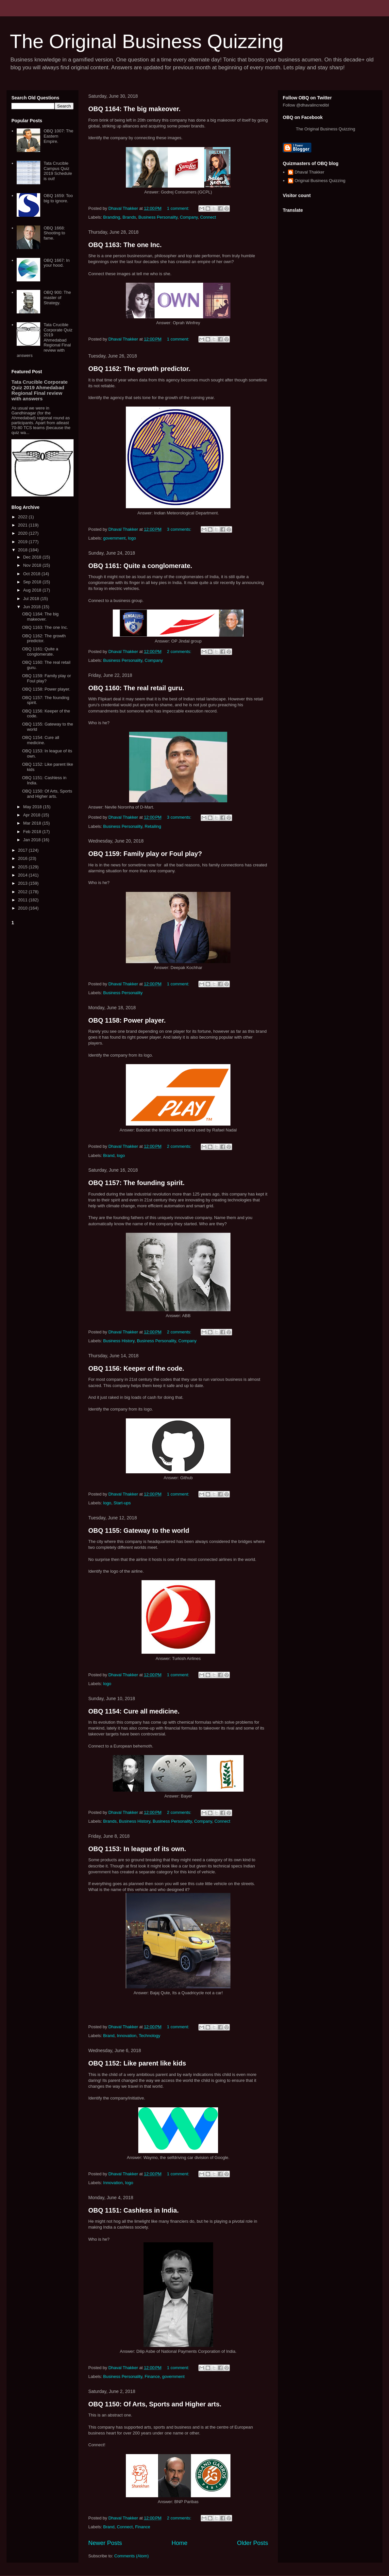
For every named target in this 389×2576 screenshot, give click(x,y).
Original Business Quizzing (320, 180)
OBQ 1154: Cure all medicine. (133, 1711)
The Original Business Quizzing (146, 41)
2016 (23, 858)
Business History (119, 1340)
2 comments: (180, 651)
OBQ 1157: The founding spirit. (136, 1182)
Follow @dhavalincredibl (306, 105)
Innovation (126, 2035)
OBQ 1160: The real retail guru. (136, 688)
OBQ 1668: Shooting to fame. (54, 233)
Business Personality (158, 217)
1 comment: (179, 208)
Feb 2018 (32, 831)
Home (180, 2543)
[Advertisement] (42, 1026)
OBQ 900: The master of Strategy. (57, 297)
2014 (23, 875)
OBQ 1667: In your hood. (56, 263)
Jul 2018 (32, 598)
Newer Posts (105, 2543)
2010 (23, 908)
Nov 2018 (32, 565)
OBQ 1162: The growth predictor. (139, 368)
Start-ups (122, 1502)
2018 (23, 549)
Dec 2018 (32, 557)
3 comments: (180, 529)
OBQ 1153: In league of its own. (137, 1848)
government (114, 538)
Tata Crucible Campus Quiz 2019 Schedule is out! (57, 171)
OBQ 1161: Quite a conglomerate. (140, 565)
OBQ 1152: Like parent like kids (137, 2063)
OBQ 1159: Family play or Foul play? (145, 853)
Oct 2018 (32, 573)
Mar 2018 (32, 823)
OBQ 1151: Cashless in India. (133, 2210)
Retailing (153, 826)
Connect (208, 217)
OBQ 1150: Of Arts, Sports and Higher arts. (154, 2404)
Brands (129, 217)
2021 (23, 525)
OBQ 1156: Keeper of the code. (136, 1368)
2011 (23, 899)
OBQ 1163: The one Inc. (125, 244)
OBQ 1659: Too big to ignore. (58, 198)
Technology (149, 2035)
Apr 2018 (32, 814)
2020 (23, 533)
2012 (23, 891)
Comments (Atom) (131, 2555)
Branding (111, 217)
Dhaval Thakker (309, 172)
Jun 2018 (32, 606)
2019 (23, 541)
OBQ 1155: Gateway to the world (138, 1530)
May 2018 (33, 806)
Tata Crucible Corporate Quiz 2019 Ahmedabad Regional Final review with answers (44, 340)
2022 (23, 516)
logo (132, 538)
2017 (23, 850)
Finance (152, 2376)
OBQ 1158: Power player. (127, 1020)
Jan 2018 (32, 839)
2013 (23, 883)
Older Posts (252, 2543)
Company (189, 217)
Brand (109, 1155)
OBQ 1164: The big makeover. (134, 108)
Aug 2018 (32, 590)
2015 (23, 866)
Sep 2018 (32, 581)
